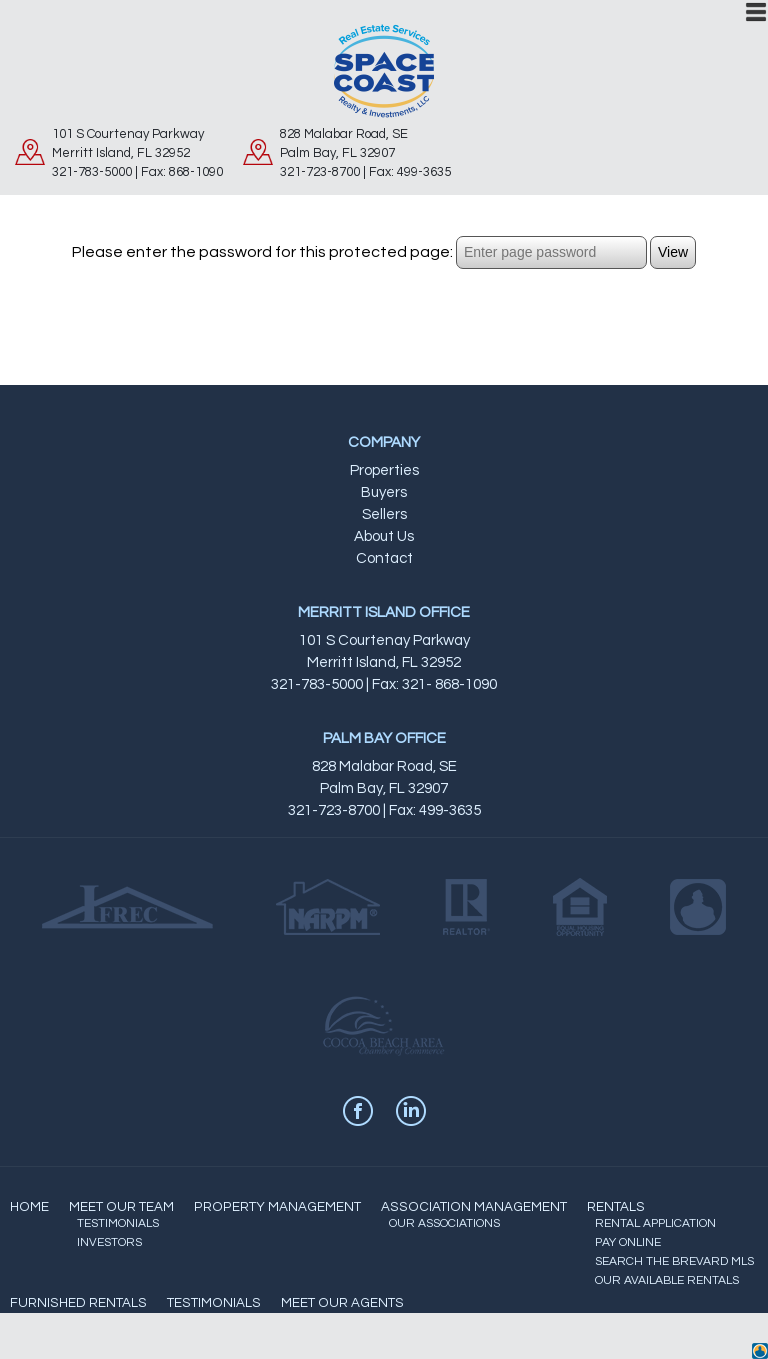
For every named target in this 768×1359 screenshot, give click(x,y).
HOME (29, 1207)
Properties (384, 470)
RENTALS (616, 1207)
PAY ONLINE (628, 1242)
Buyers (384, 492)
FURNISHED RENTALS (78, 1303)
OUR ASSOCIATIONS (444, 1223)
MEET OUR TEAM (121, 1207)
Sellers (384, 514)
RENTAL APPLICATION (655, 1223)
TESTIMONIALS (118, 1223)
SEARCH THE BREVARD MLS (674, 1261)
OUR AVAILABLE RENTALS (667, 1280)
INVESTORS (109, 1242)
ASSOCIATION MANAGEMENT (474, 1207)
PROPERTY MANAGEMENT (277, 1207)
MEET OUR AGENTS (342, 1303)
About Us (384, 536)
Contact (384, 558)
